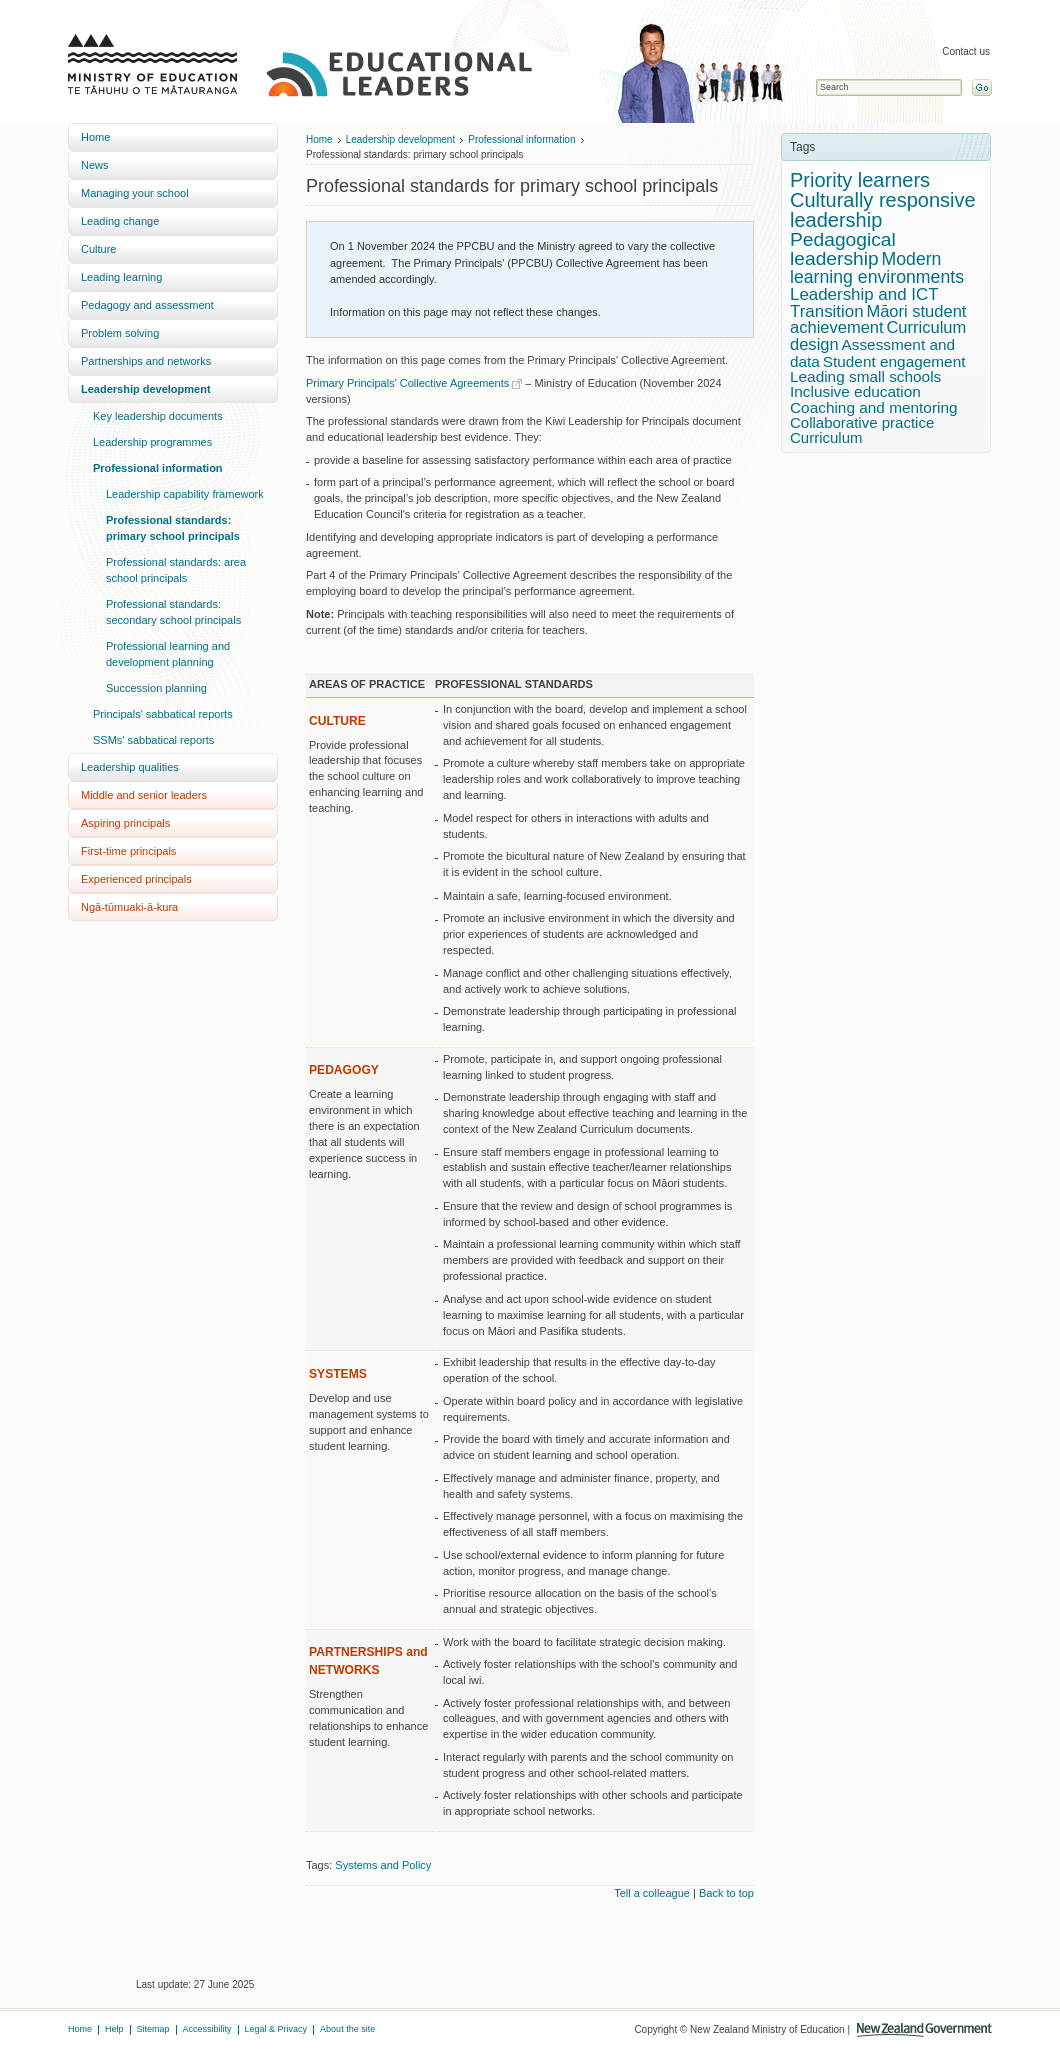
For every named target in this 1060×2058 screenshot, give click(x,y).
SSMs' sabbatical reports (153, 740)
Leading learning (121, 277)
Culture (98, 249)
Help (114, 2029)
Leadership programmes (152, 442)
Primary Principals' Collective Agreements (407, 383)
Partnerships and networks (146, 361)
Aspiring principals (125, 823)
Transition (827, 311)
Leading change (120, 221)
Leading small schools (865, 376)
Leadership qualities (130, 767)
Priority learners (860, 180)
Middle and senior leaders (144, 795)
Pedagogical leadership (843, 249)
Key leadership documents (158, 416)
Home (95, 137)
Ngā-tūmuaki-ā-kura (129, 907)
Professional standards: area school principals (176, 570)
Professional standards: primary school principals (173, 528)
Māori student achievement (878, 320)
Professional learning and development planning (168, 654)
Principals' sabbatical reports (163, 714)
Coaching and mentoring (874, 407)
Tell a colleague (652, 1893)
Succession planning (156, 688)
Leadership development (146, 389)
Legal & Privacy (276, 2029)
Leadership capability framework (185, 494)
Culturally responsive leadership (883, 210)
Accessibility (207, 2029)
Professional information (158, 468)
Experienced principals (136, 879)
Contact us (966, 51)
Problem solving (120, 333)
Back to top (726, 1893)
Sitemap (153, 2029)
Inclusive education (855, 391)
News (95, 165)
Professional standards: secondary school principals (173, 612)
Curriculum (826, 437)
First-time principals (128, 851)
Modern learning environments (877, 268)
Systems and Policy (383, 1865)
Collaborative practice (862, 422)
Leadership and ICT (864, 294)
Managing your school (135, 193)
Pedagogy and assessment (147, 305)
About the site (347, 2029)
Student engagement (894, 361)
